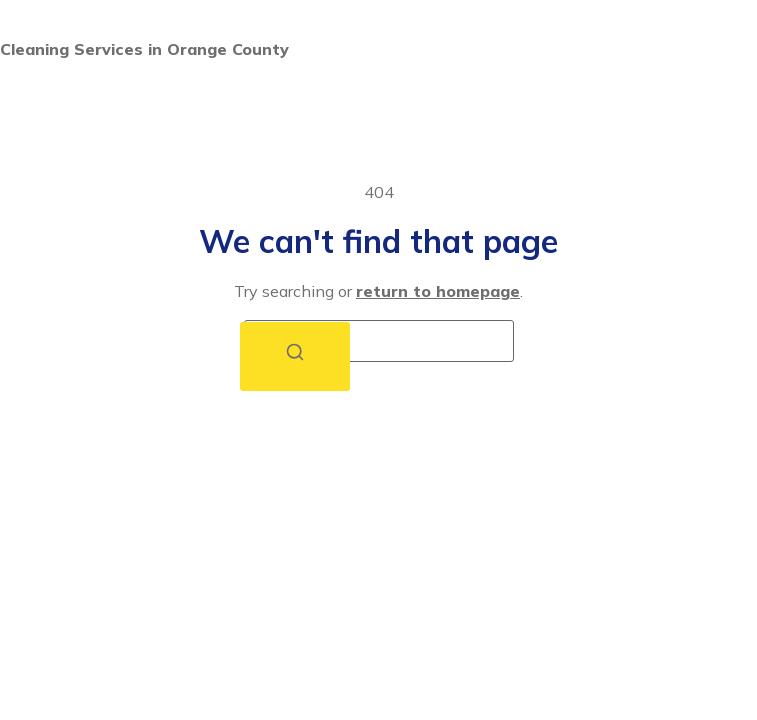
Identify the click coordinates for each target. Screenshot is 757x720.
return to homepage (438, 291)
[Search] (295, 356)
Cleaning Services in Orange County (144, 49)
